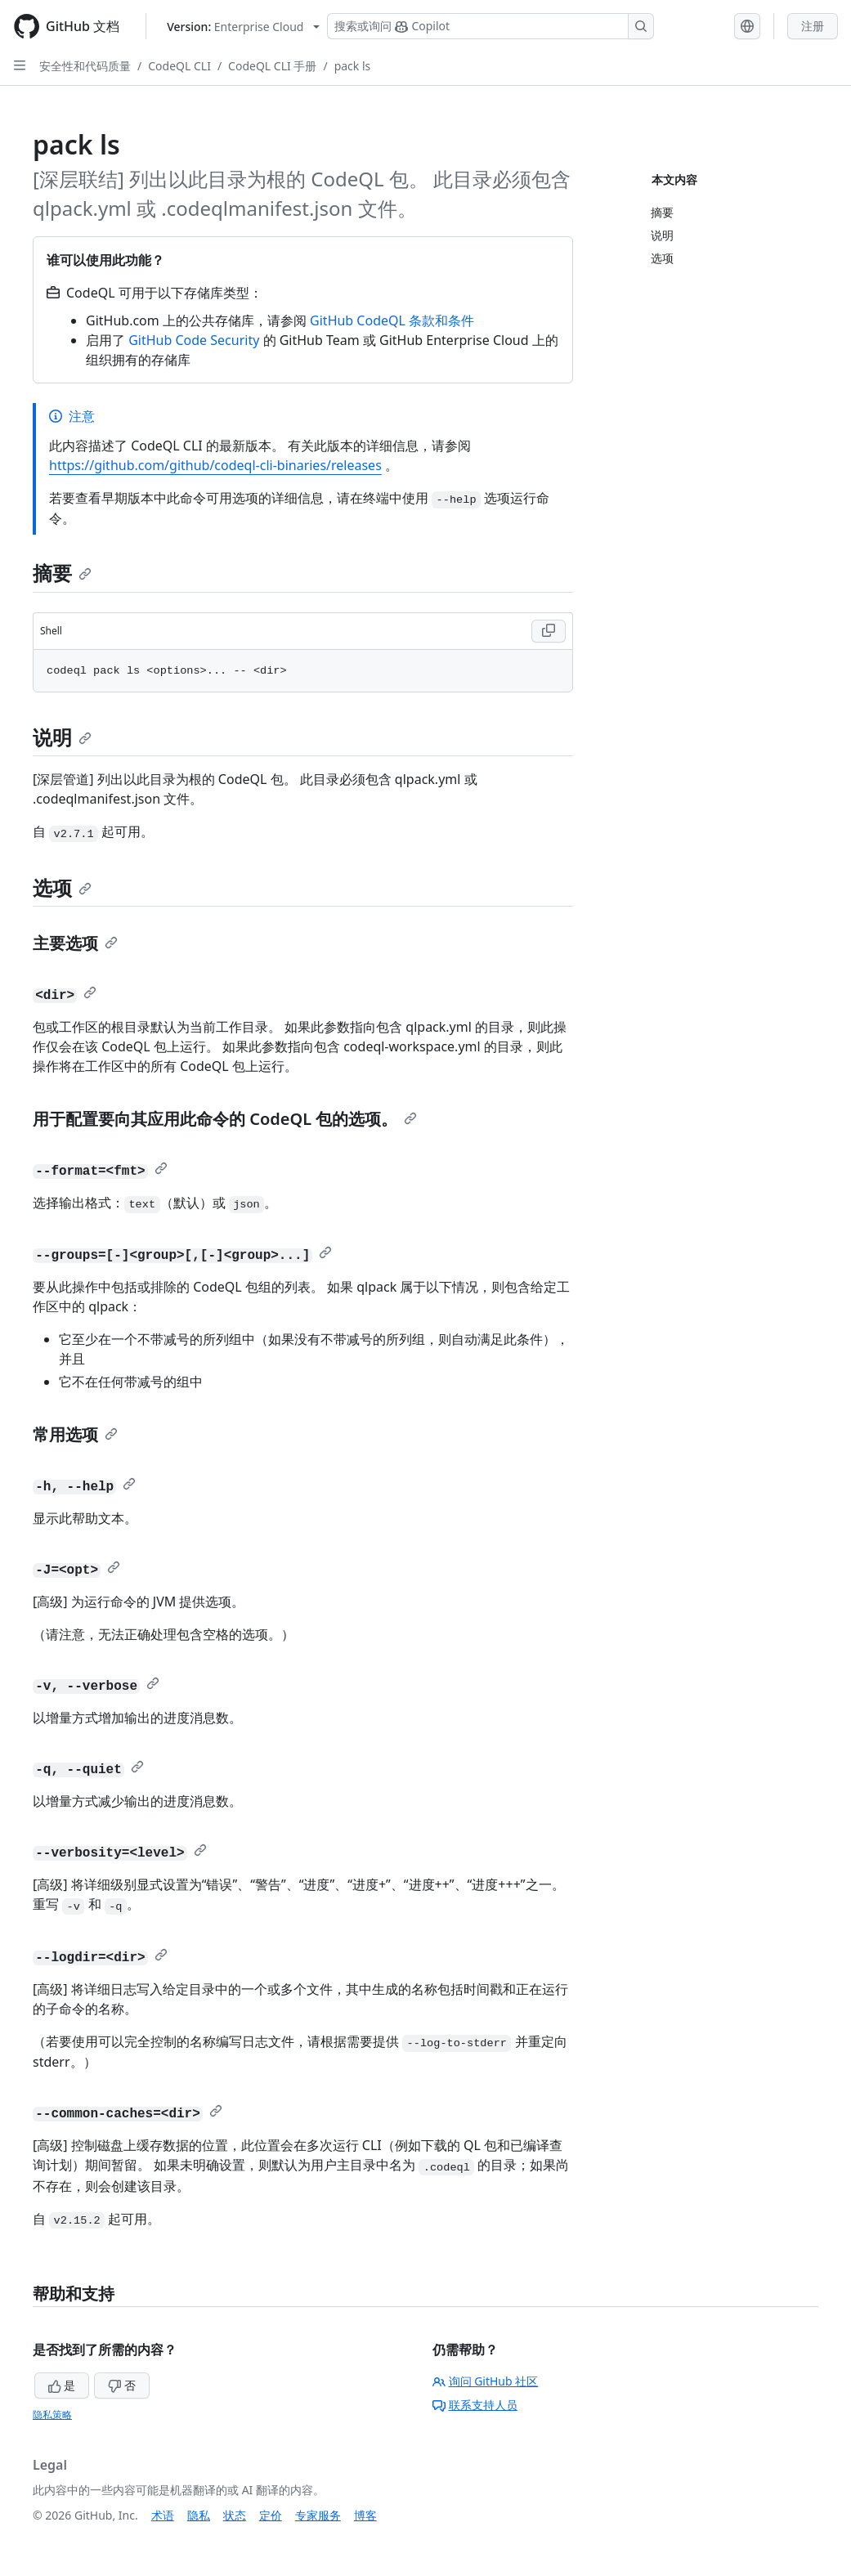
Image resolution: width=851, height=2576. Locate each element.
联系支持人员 (474, 2404)
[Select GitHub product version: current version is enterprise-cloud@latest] (243, 26)
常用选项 (75, 1434)
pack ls (352, 66)
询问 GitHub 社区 (485, 2381)
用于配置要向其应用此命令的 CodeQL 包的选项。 (225, 1119)
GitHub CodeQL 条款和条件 (392, 320)
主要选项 (75, 943)
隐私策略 (52, 2414)
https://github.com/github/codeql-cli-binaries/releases (215, 465)
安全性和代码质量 (85, 66)
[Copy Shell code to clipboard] (548, 631)
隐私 (198, 2515)
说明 (62, 737)
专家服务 (318, 2515)
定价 (270, 2515)
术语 (162, 2515)
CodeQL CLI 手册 (272, 66)
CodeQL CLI (179, 66)
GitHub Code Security (193, 340)
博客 (365, 2515)
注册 (812, 26)
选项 (62, 887)
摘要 (62, 572)
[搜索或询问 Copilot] (490, 26)
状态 (234, 2515)
